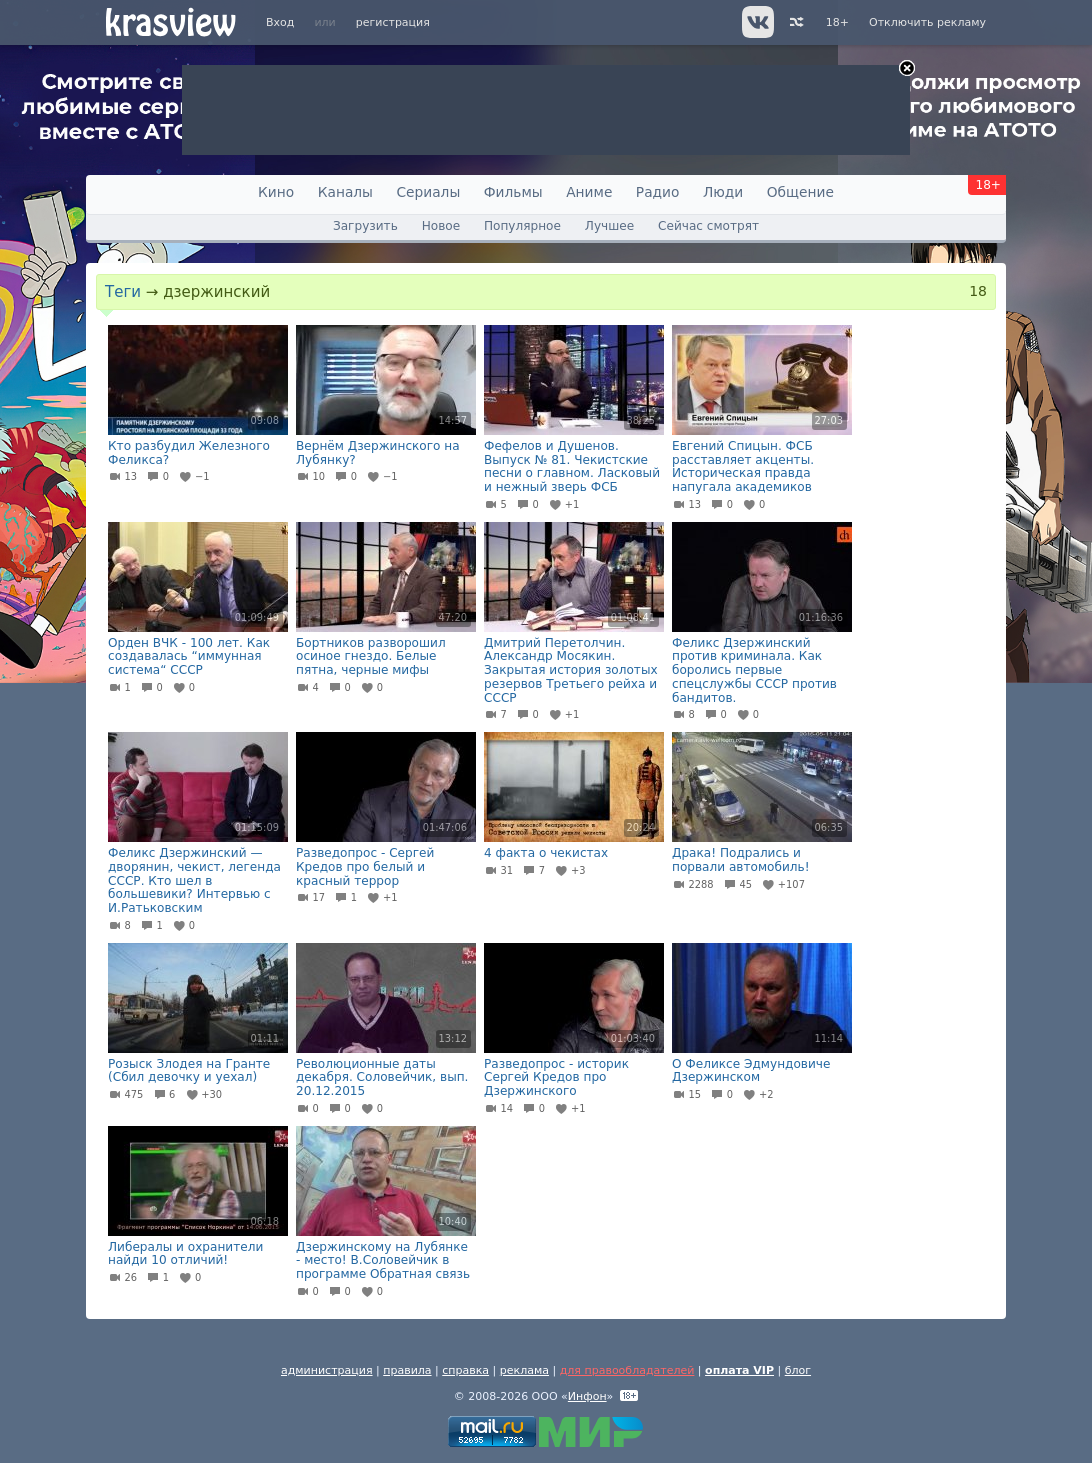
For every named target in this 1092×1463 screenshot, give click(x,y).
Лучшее (609, 226)
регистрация (393, 22)
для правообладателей (627, 1370)
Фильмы (513, 192)
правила (407, 1370)
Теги (123, 292)
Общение (800, 192)
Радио (658, 192)
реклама (524, 1370)
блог (798, 1370)
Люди (723, 192)
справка (465, 1370)
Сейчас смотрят (708, 226)
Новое (441, 226)
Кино (276, 192)
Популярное (522, 226)
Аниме (589, 192)
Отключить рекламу (927, 22)
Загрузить (365, 226)
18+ (837, 22)
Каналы (345, 192)
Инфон (587, 1396)
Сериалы (428, 192)
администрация (327, 1370)
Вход (280, 22)
